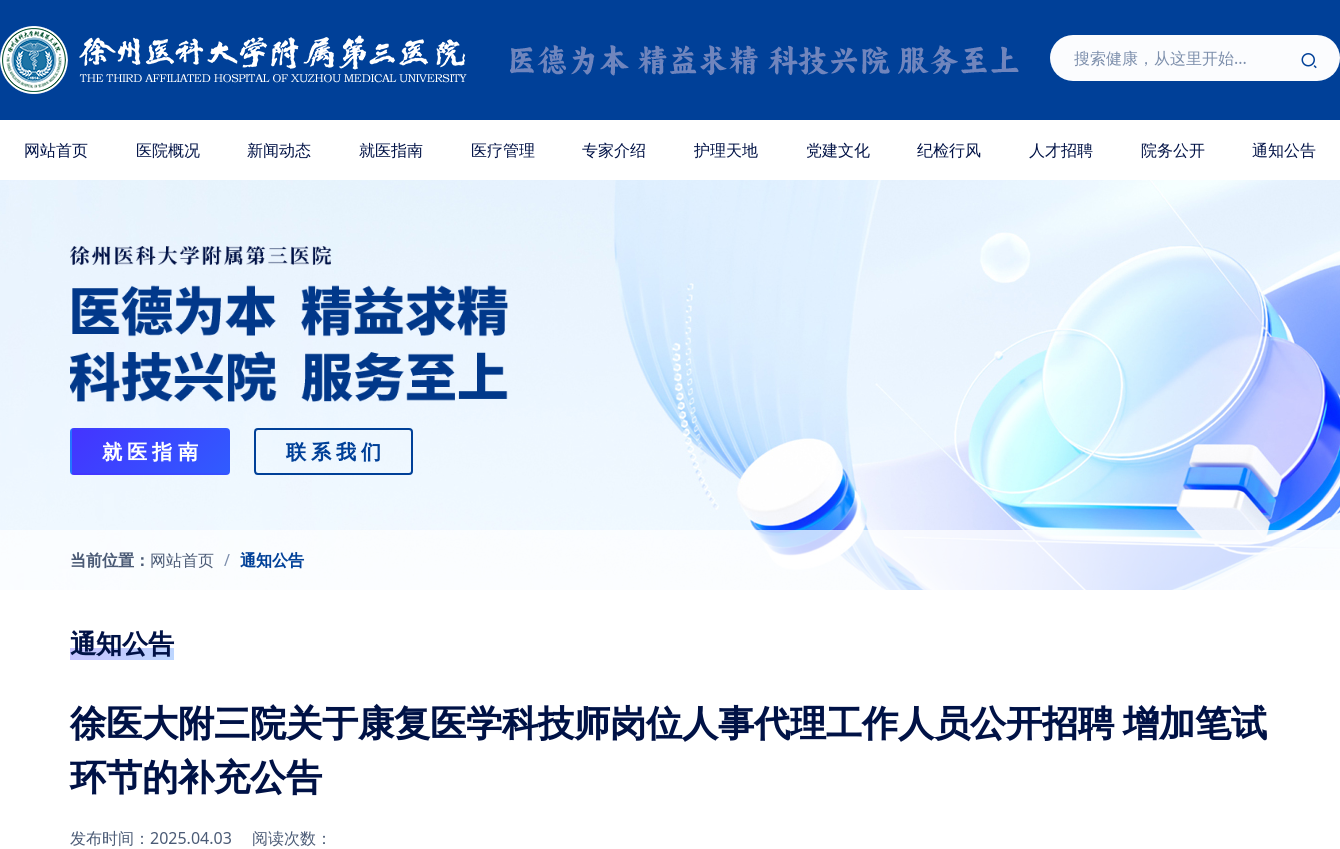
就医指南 (391, 150)
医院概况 (168, 150)
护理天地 (726, 150)
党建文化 (838, 150)
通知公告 (272, 560)
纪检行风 (949, 150)
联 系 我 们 (334, 451)
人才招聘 (1061, 150)
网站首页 (56, 150)
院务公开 (1173, 150)
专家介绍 (614, 150)
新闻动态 (279, 150)
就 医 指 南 (150, 451)
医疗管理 (503, 150)
